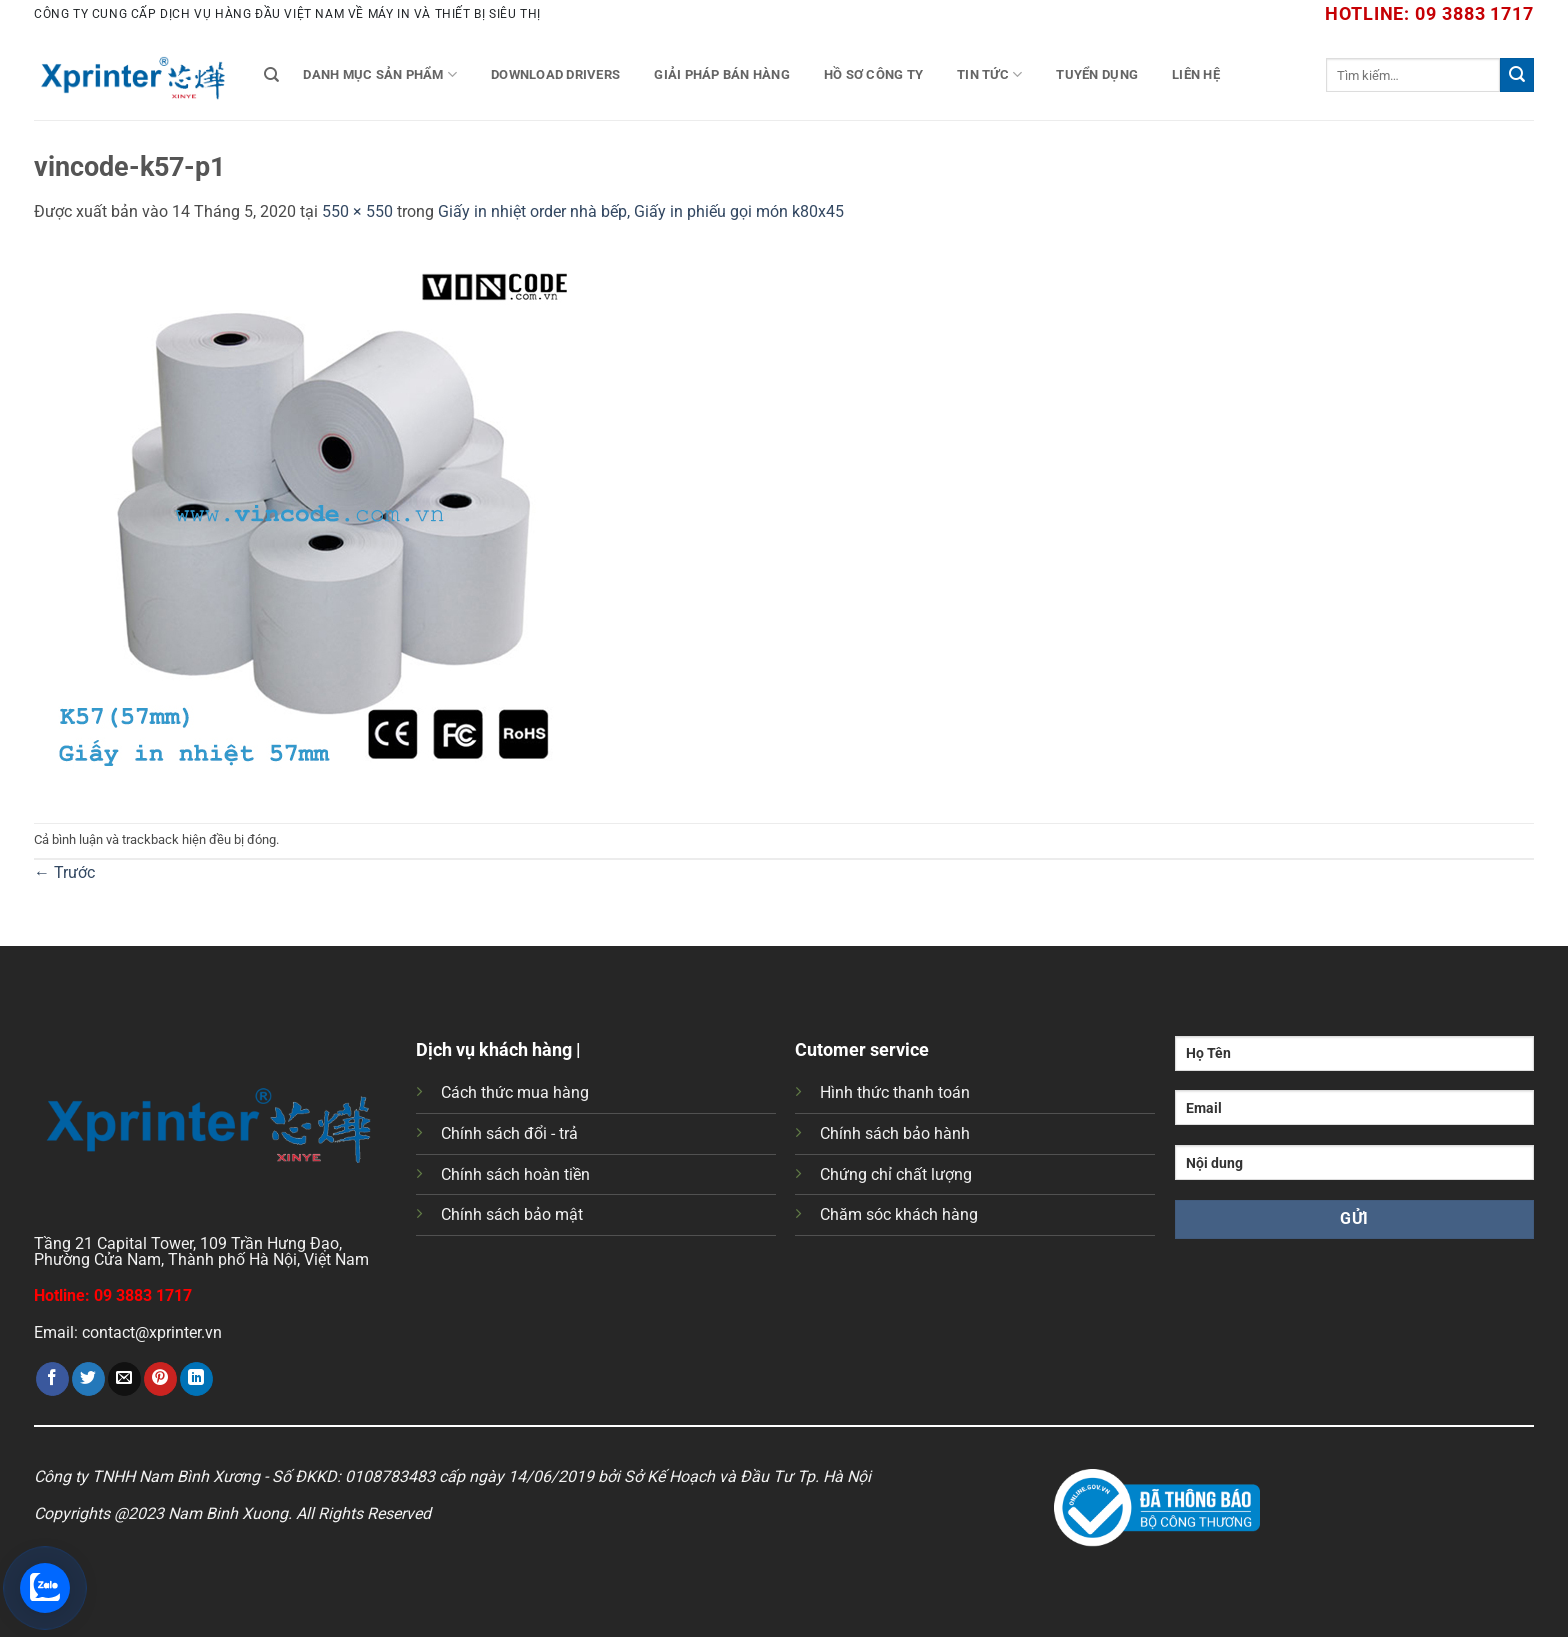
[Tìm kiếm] (271, 75)
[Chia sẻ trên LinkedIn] (196, 1379)
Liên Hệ (1196, 74)
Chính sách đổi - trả (509, 1133)
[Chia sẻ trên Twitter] (88, 1379)
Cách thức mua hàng (515, 1092)
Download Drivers (555, 74)
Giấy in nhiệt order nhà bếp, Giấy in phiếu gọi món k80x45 (641, 211)
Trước (64, 872)
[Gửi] (1517, 75)
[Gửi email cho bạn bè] (124, 1379)
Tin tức (989, 74)
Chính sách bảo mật (512, 1214)
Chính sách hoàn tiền (515, 1174)
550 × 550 (357, 211)
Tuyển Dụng (1097, 74)
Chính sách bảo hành (895, 1133)
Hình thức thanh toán (895, 1092)
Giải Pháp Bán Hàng (722, 74)
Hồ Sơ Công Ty (873, 74)
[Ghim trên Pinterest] (160, 1379)
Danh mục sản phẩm (380, 74)
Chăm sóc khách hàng (899, 1214)
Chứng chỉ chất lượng (896, 1174)
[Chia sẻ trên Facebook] (52, 1379)
